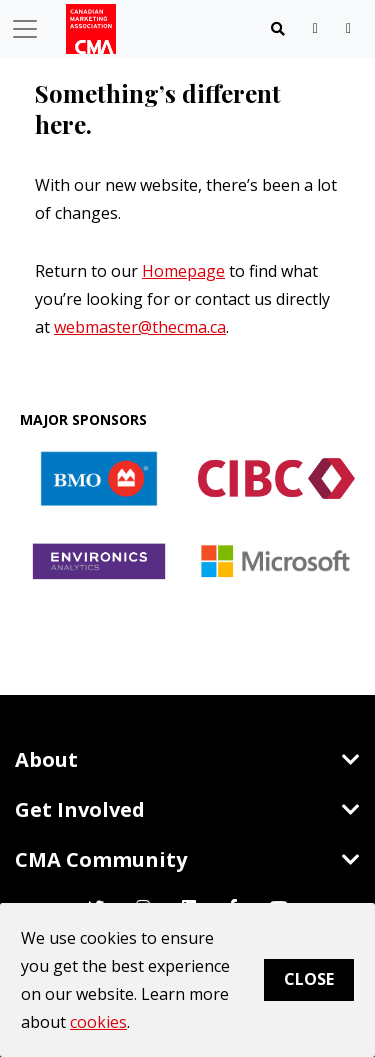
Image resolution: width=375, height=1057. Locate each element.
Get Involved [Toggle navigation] (187, 809)
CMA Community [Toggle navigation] (187, 859)
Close (309, 979)
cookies (98, 1022)
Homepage (183, 271)
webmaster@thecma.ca (140, 327)
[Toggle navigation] (278, 29)
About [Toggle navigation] (187, 759)
